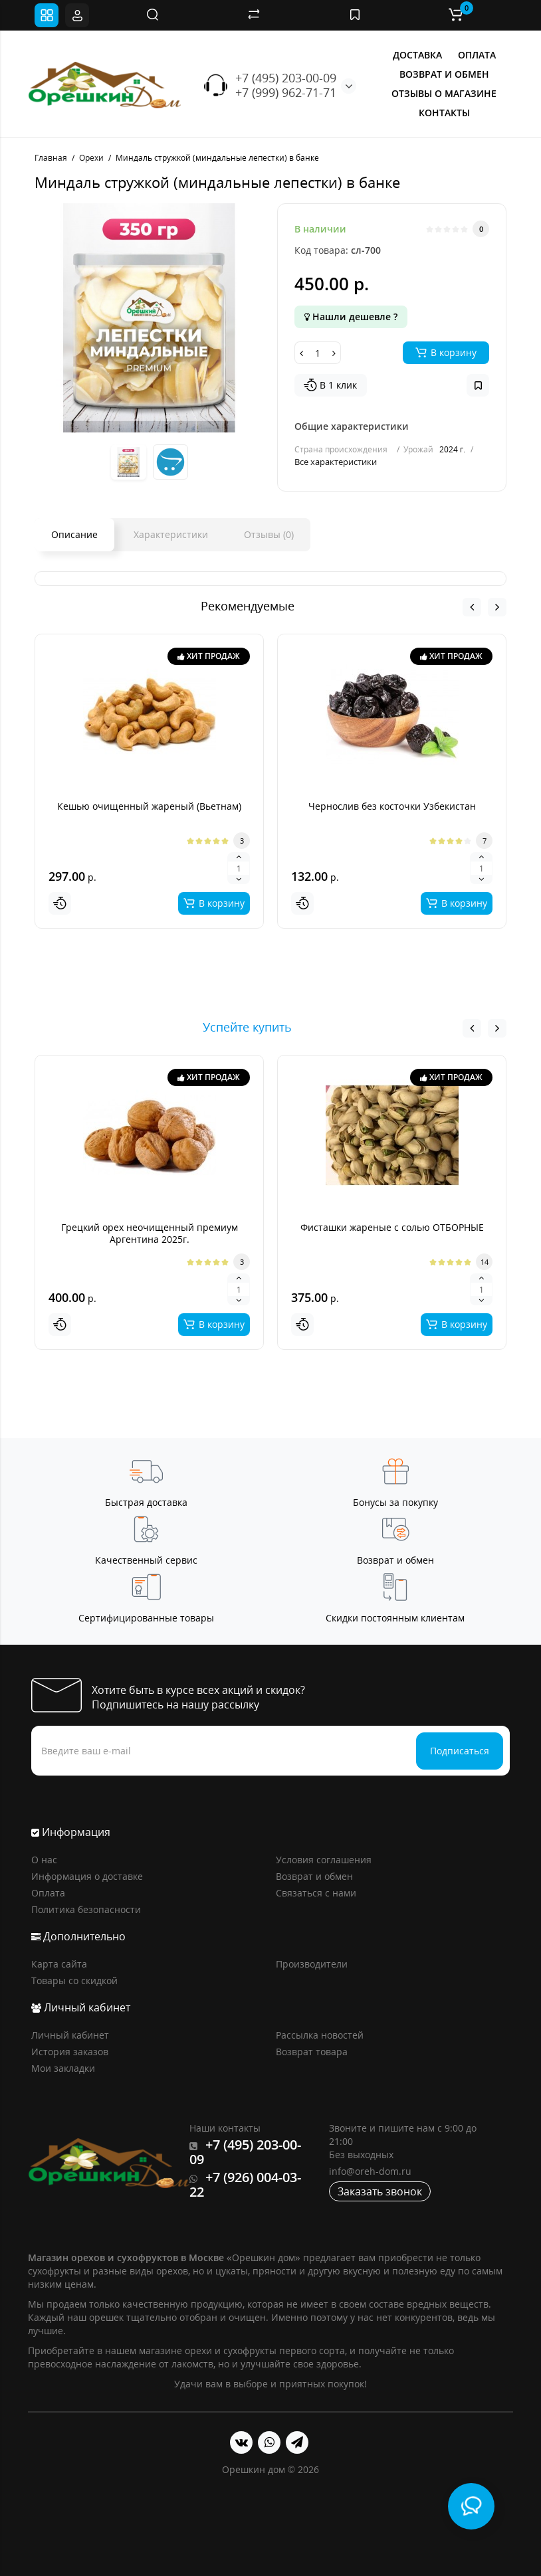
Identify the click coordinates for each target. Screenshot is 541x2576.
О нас (44, 1859)
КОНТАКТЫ (444, 112)
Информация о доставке (87, 1876)
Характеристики (171, 534)
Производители (312, 1964)
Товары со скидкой (74, 1980)
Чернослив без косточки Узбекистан (392, 806)
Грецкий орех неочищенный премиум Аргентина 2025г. (149, 1233)
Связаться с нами (316, 1892)
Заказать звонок (380, 2191)
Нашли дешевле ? (350, 316)
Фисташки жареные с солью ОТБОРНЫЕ (392, 1227)
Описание (74, 534)
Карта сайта (59, 1964)
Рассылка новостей (320, 2035)
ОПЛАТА (477, 54)
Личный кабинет (70, 2035)
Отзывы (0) (269, 534)
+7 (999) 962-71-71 (285, 92)
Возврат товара (312, 2051)
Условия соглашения (324, 1859)
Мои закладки (63, 2068)
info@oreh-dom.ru (370, 2171)
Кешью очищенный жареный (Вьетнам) (149, 806)
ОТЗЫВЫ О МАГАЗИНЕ (443, 93)
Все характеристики (335, 462)
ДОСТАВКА (417, 54)
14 (484, 1262)
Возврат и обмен (314, 1876)
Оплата (48, 1892)
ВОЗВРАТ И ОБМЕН (444, 74)
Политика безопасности (86, 1909)
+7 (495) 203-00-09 (285, 78)
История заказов (69, 2051)
